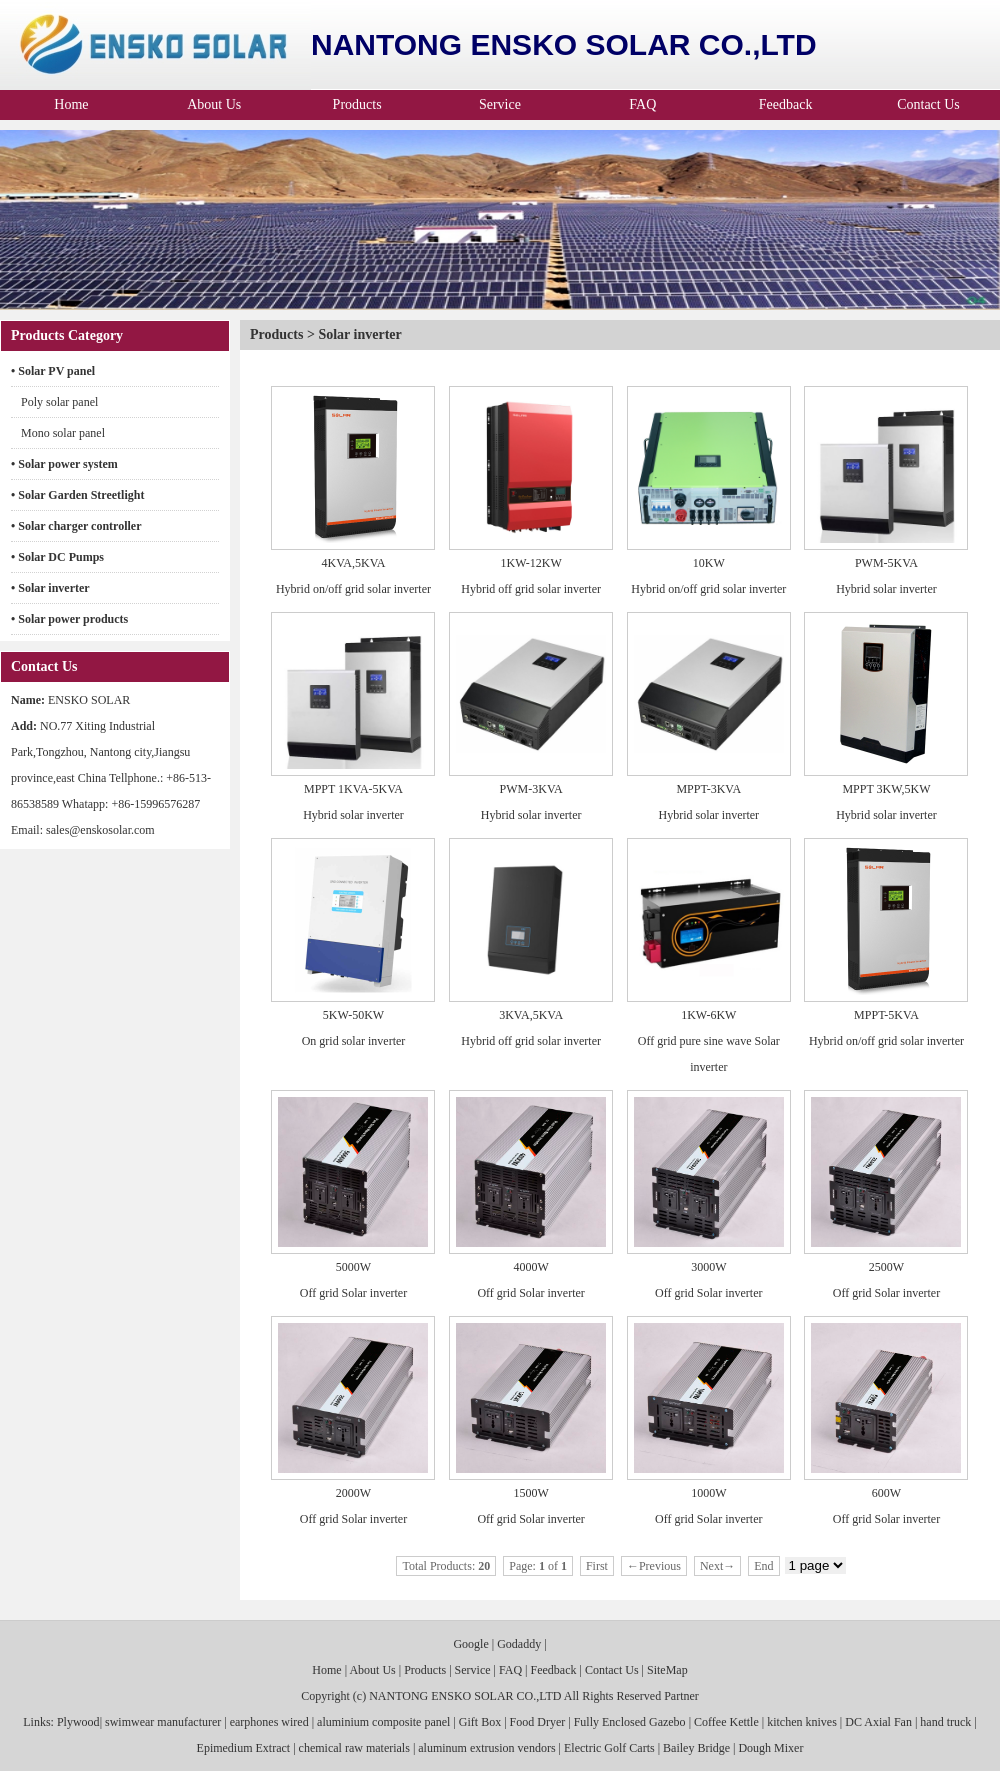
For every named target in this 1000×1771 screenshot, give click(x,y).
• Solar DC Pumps (57, 557)
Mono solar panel (63, 433)
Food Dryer (538, 1722)
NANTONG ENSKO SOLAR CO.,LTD (465, 1696)
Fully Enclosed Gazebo (630, 1722)
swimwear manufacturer (163, 1722)
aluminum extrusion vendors (486, 1748)
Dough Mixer (770, 1748)
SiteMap (667, 1670)
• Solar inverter (50, 588)
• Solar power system (64, 464)
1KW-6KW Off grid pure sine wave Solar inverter (709, 1041)
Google (470, 1644)
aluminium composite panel (383, 1722)
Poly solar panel (59, 402)
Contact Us (928, 104)
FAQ (642, 104)
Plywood (77, 1722)
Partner (681, 1696)
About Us (214, 104)
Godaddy (519, 1644)
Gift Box (480, 1722)
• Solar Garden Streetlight (77, 495)
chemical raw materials (354, 1748)
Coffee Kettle (726, 1722)
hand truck (945, 1722)
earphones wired (269, 1722)
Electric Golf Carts (609, 1748)
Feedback (786, 104)
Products (357, 104)
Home (71, 104)
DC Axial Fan (878, 1722)
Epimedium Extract (244, 1748)
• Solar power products (69, 619)
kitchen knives (802, 1722)
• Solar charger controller (76, 526)
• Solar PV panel (53, 371)
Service (500, 104)
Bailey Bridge (696, 1748)
